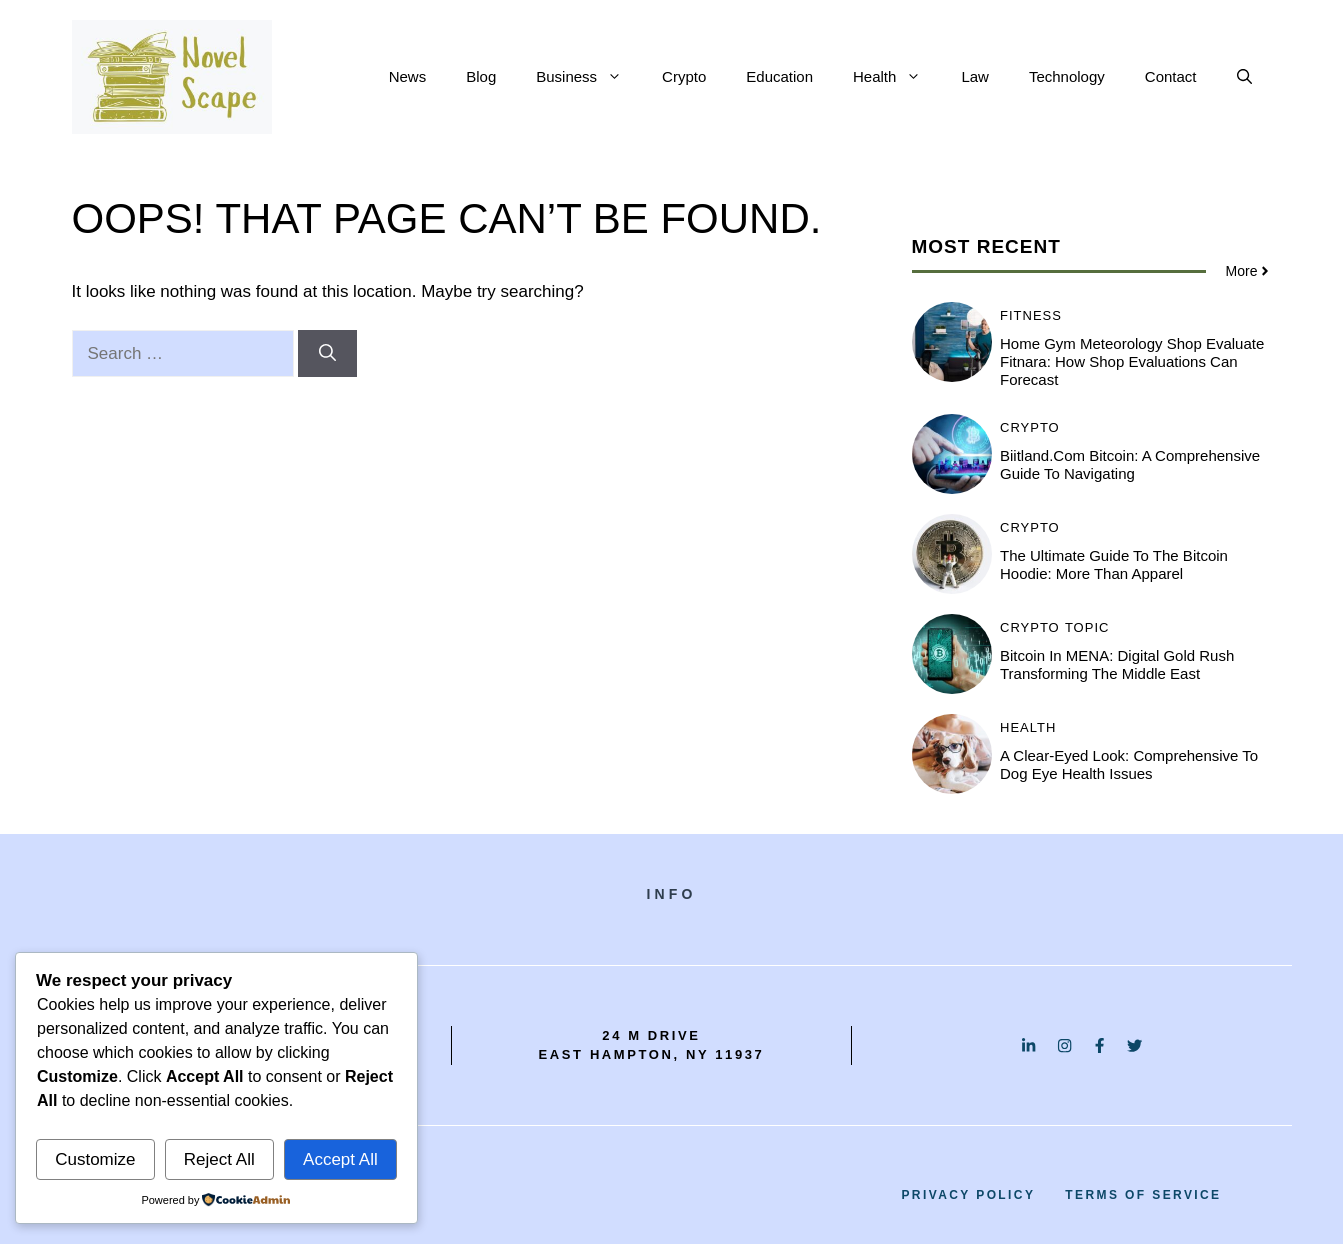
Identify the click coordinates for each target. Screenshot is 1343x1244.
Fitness (1031, 315)
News (408, 76)
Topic (1087, 627)
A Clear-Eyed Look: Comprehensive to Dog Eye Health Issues (1129, 764)
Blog (481, 76)
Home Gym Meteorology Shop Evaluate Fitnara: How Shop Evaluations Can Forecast (1132, 361)
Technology (1067, 76)
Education (779, 76)
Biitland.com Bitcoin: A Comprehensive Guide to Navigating (1130, 464)
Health (897, 77)
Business (589, 77)
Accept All (340, 1159)
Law (975, 76)
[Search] (327, 354)
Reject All (219, 1159)
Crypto (684, 76)
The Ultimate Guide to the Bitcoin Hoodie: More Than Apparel (1114, 564)
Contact (1171, 76)
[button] (1244, 77)
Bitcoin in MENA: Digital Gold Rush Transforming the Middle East (1117, 664)
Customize (95, 1159)
